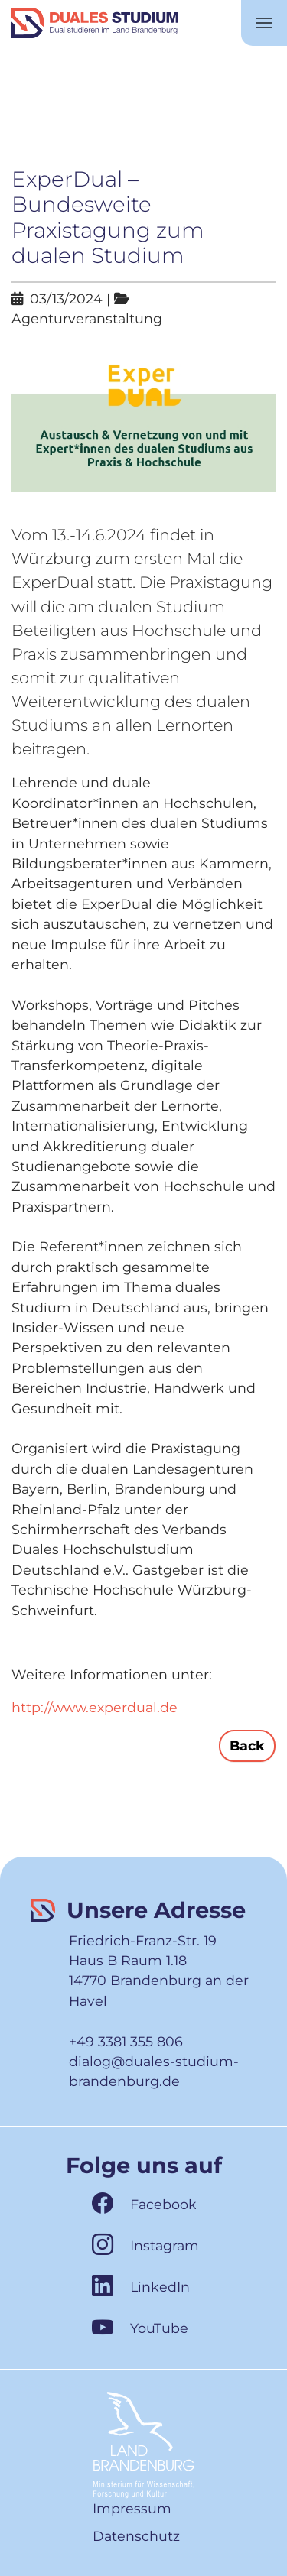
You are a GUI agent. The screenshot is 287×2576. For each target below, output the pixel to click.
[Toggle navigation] (264, 23)
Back (247, 1745)
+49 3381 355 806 (126, 2041)
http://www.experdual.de (94, 1707)
